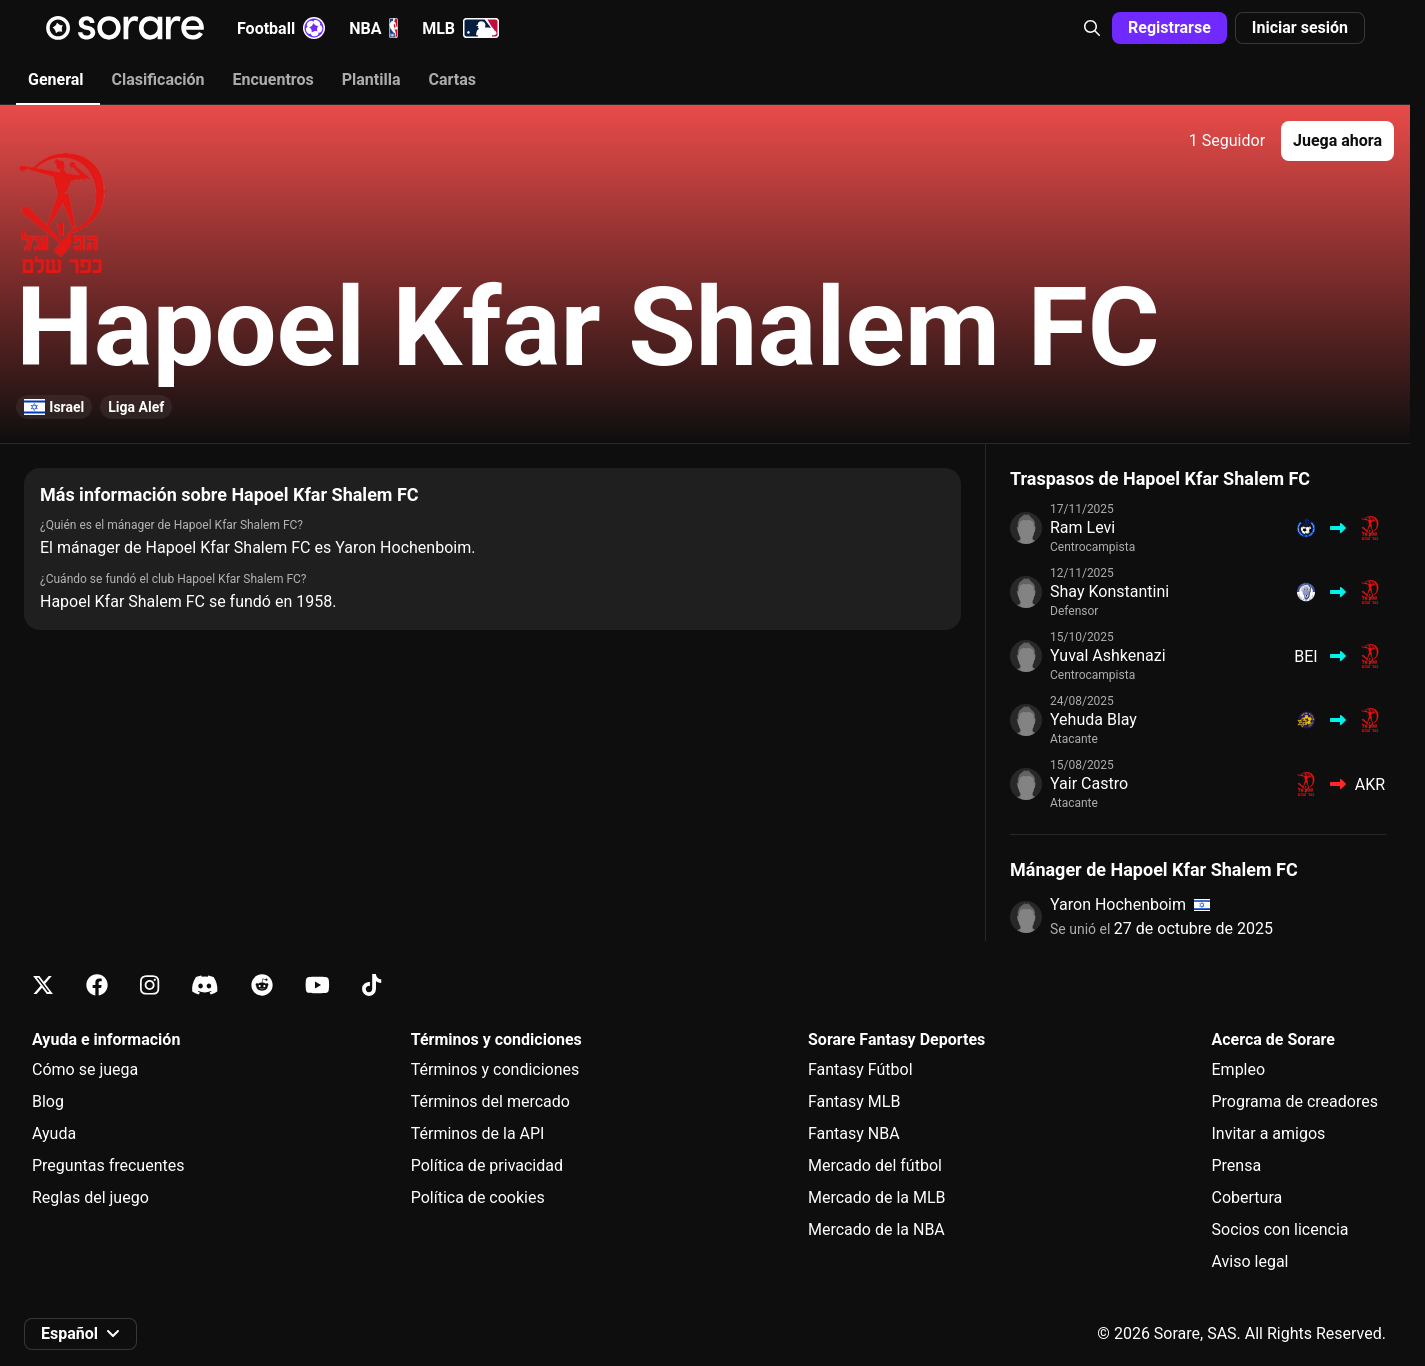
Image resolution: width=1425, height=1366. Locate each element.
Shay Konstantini (1109, 591)
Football (281, 28)
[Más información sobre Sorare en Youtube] (317, 985)
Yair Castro (1089, 783)
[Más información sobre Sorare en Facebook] (97, 985)
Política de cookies (478, 1197)
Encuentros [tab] (273, 79)
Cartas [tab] (451, 79)
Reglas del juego (90, 1197)
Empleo (1239, 1069)
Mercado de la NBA (876, 1229)
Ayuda (54, 1133)
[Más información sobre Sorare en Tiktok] (371, 985)
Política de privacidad (487, 1165)
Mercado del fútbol (875, 1165)
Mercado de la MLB (877, 1197)
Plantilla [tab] (371, 79)
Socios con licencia (1280, 1229)
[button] (1092, 28)
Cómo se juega (85, 1069)
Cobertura (1247, 1197)
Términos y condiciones (495, 1069)
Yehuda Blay (1093, 719)
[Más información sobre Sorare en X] (43, 985)
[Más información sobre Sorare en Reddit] (262, 985)
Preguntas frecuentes (108, 1165)
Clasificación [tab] (158, 79)
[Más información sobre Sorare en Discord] (205, 985)
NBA (373, 28)
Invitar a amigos (1269, 1133)
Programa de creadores (1295, 1101)
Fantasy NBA (854, 1133)
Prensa (1237, 1165)
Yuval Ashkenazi (1108, 655)
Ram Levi (1082, 527)
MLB (460, 28)
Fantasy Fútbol (860, 1069)
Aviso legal (1250, 1261)
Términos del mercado (490, 1101)
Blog (48, 1101)
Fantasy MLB (854, 1101)
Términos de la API (478, 1133)
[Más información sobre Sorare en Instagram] (149, 985)
